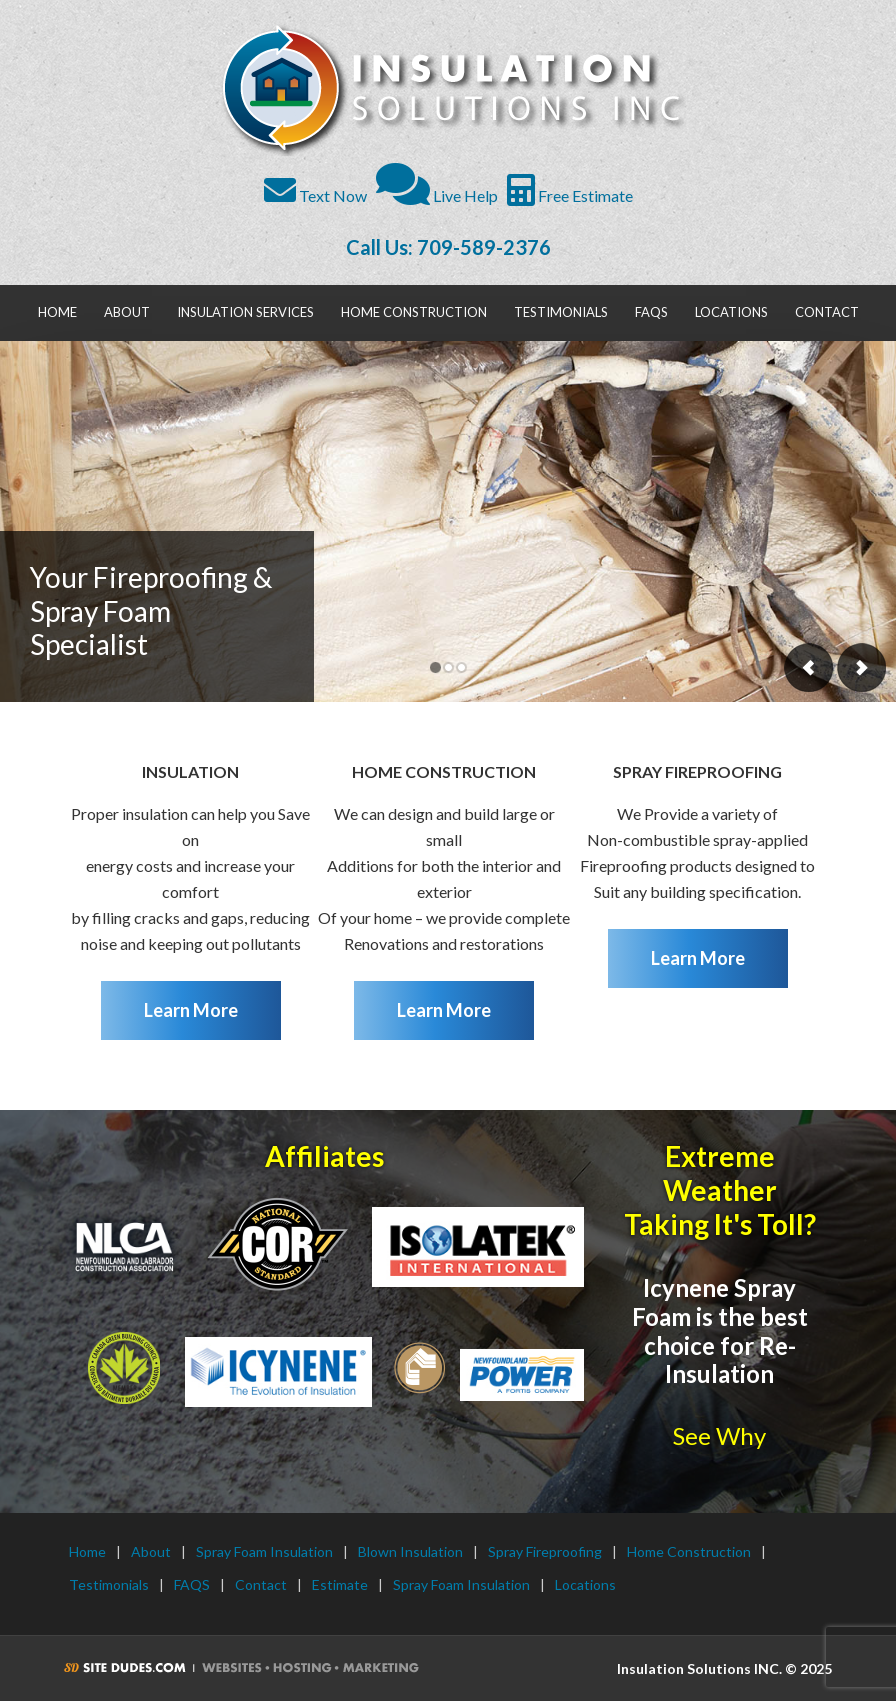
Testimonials (109, 1584)
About (151, 1551)
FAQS (192, 1584)
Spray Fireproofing (545, 1551)
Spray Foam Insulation (264, 1551)
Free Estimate (570, 195)
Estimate (340, 1584)
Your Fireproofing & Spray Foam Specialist (151, 610)
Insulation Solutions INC (450, 90)
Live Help (437, 195)
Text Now (315, 195)
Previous (809, 667)
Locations (585, 1584)
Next (861, 667)
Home (87, 1551)
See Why (719, 1435)
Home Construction (689, 1551)
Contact (261, 1584)
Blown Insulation (410, 1551)
